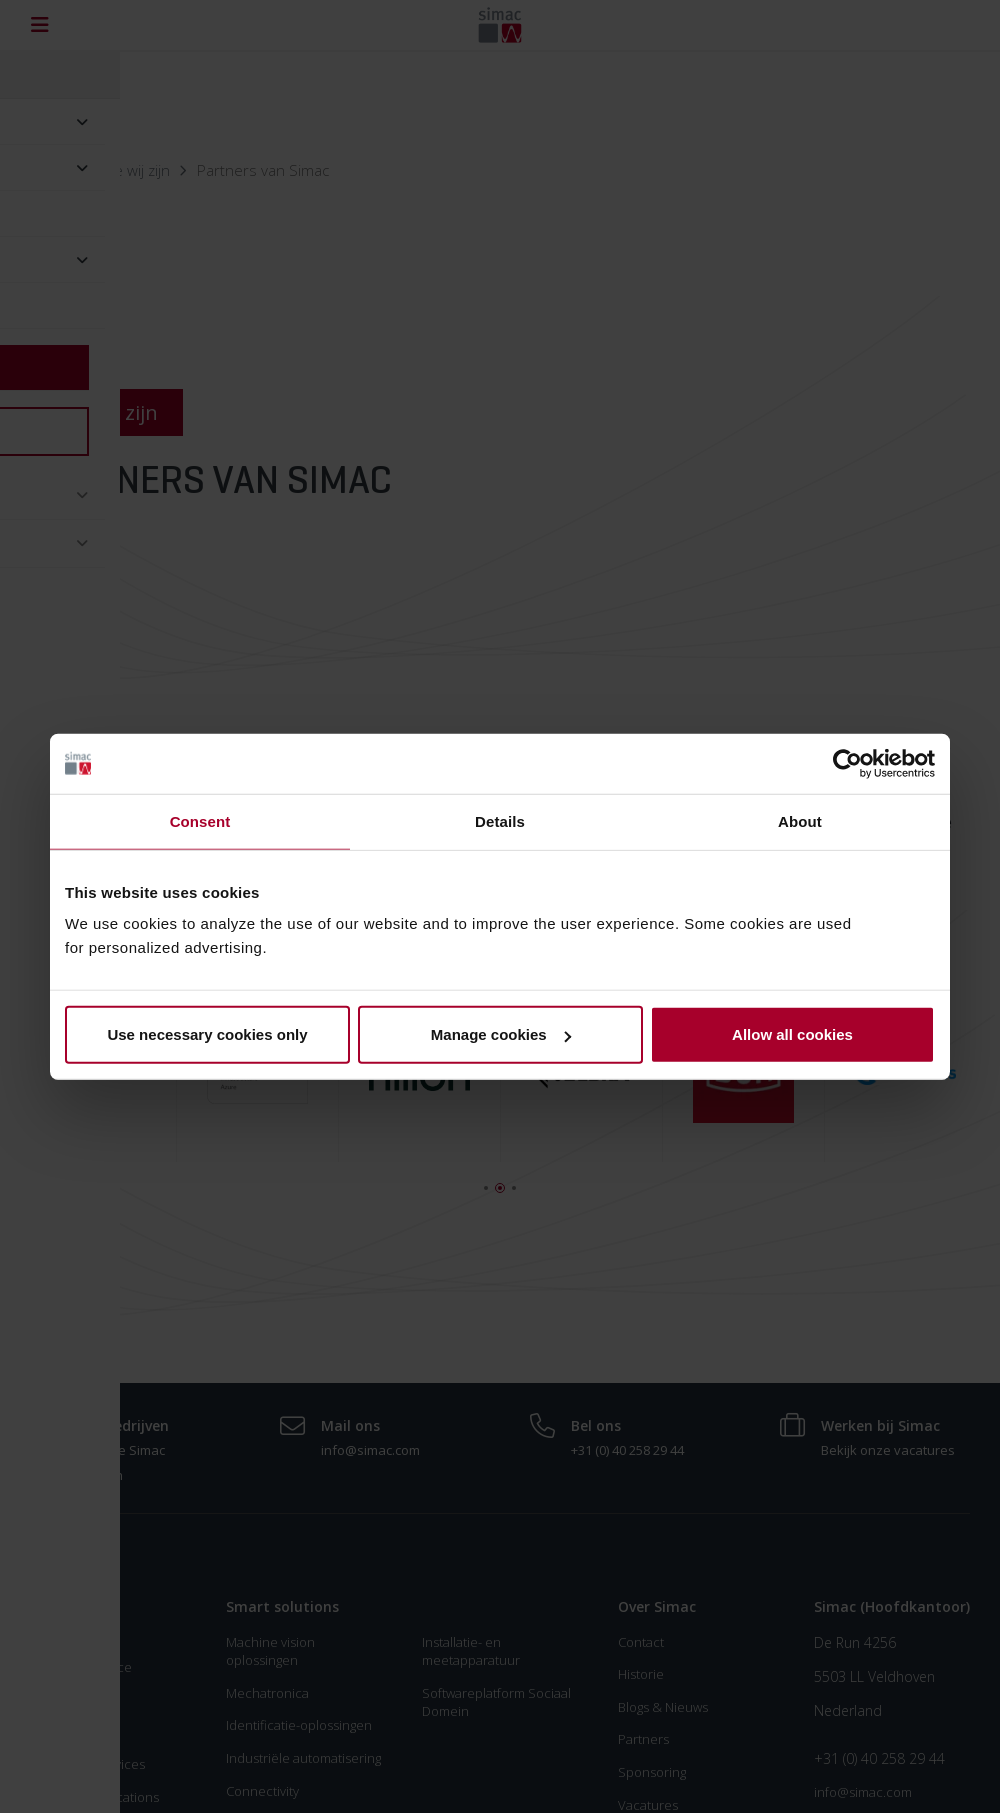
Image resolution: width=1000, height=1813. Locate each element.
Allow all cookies (792, 1034)
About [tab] (800, 820)
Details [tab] (500, 820)
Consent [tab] (200, 820)
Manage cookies (501, 1034)
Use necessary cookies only (207, 1034)
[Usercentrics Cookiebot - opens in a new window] (847, 763)
